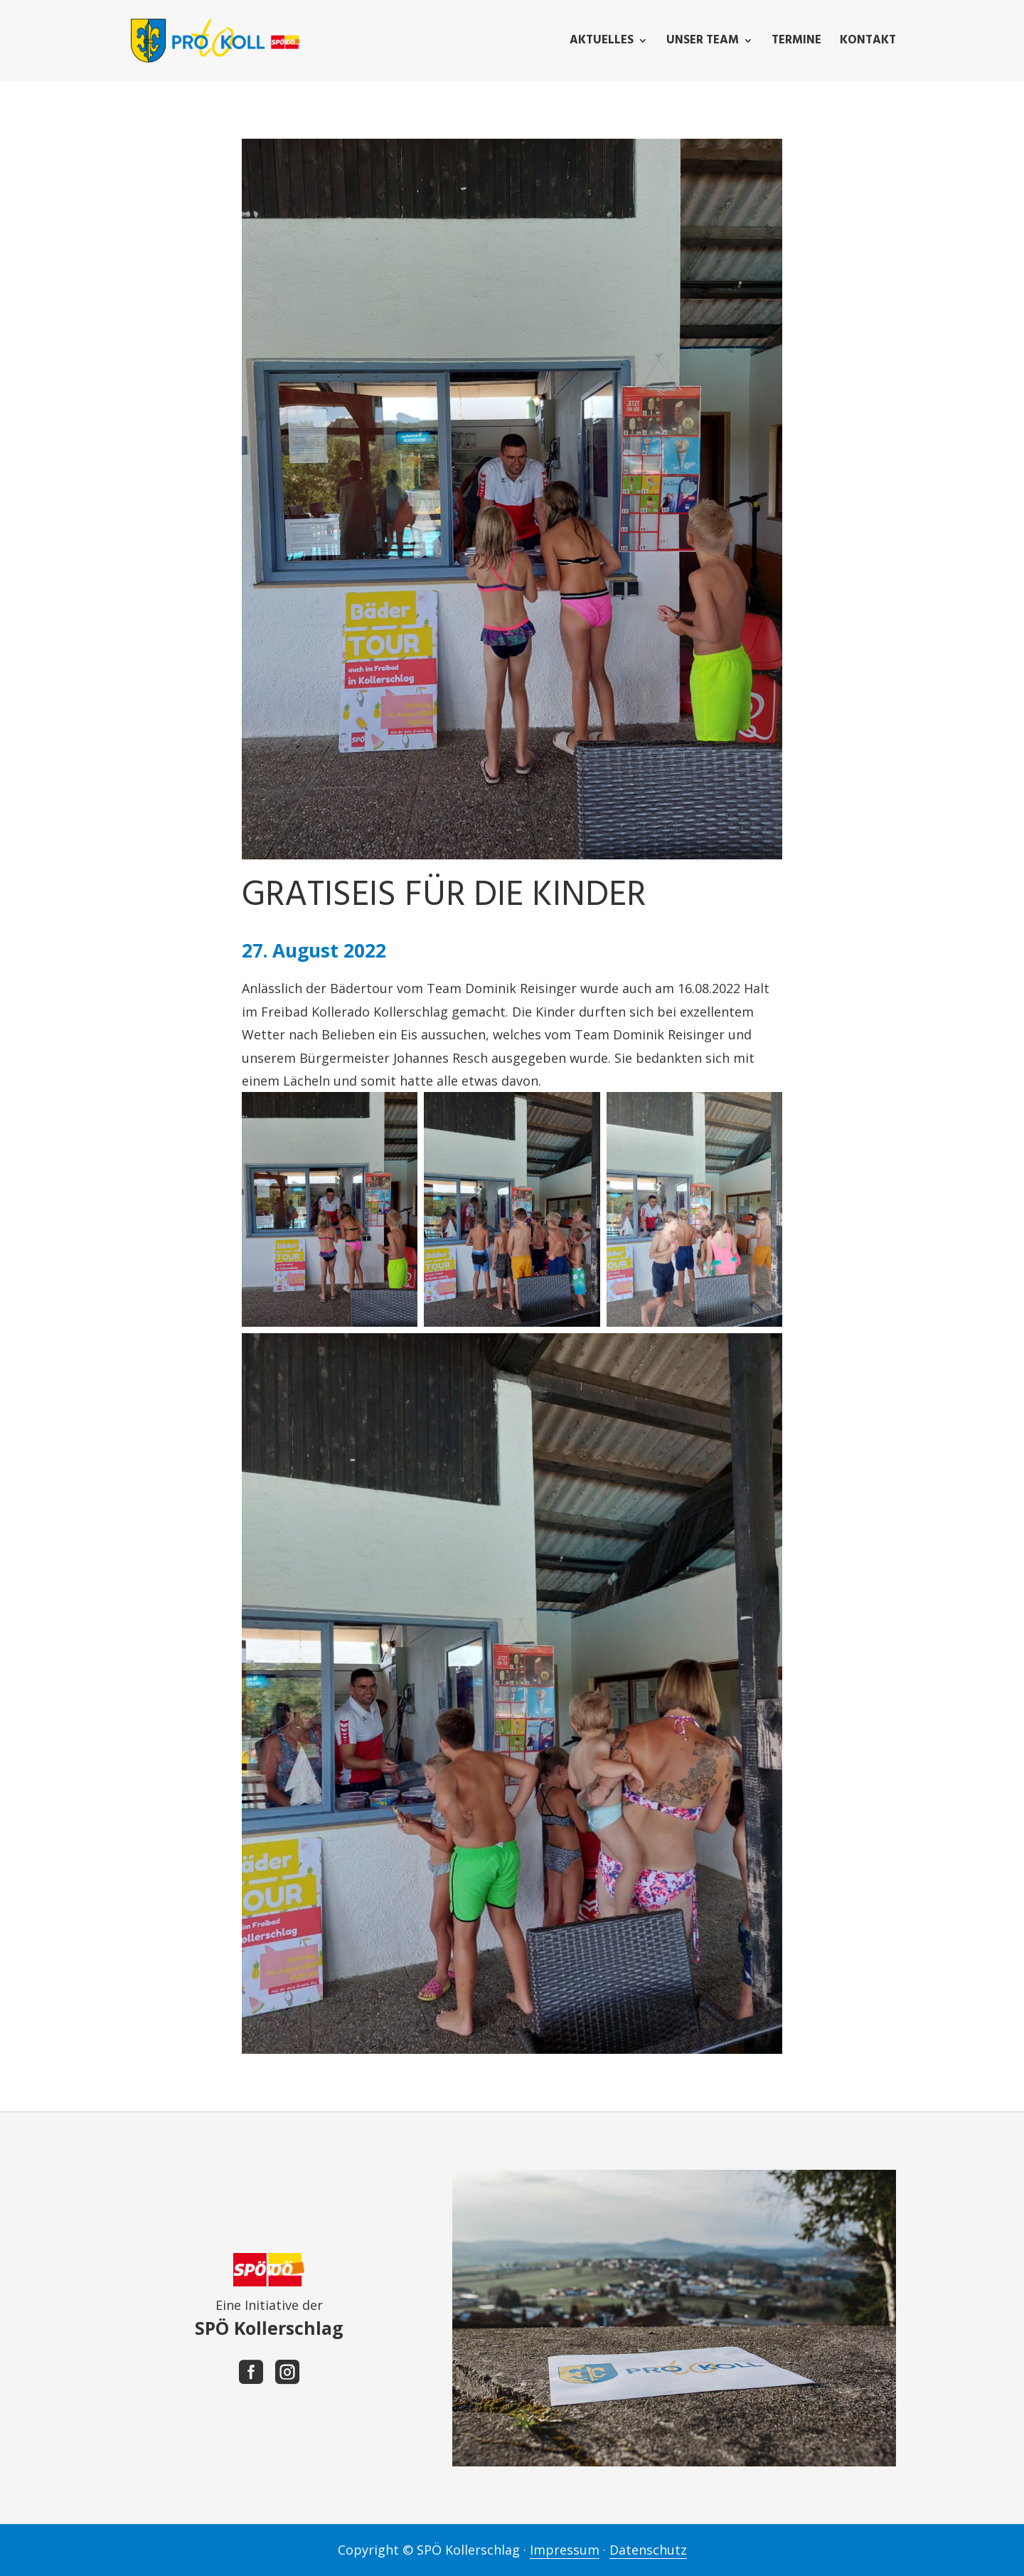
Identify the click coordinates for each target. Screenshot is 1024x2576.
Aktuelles (602, 43)
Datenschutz (648, 2549)
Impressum (564, 2549)
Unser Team (702, 43)
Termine (796, 43)
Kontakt (868, 43)
